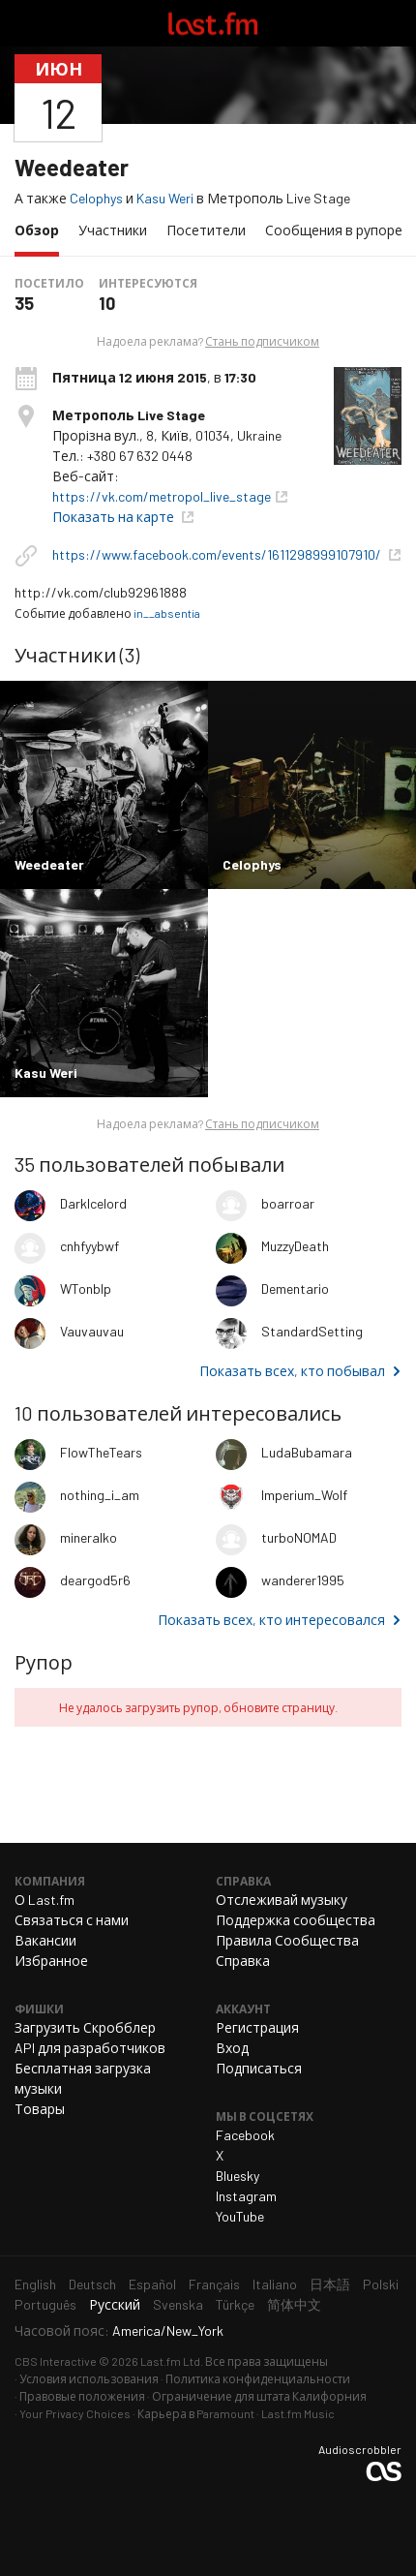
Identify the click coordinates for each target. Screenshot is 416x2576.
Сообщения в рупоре (333, 230)
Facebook (245, 2135)
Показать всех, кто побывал (292, 1371)
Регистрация (257, 2027)
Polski (381, 2284)
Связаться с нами (72, 1920)
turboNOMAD (299, 1537)
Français (214, 2284)
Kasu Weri (164, 198)
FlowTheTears (101, 1452)
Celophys (96, 198)
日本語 (330, 2284)
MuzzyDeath (295, 1246)
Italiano (275, 2284)
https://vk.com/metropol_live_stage (161, 496)
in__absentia (167, 613)
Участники (112, 230)
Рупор (44, 1661)
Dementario (295, 1288)
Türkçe (235, 2304)
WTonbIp (85, 1288)
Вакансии (45, 1940)
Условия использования (89, 2378)
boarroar (287, 1203)
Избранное (51, 1960)
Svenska (178, 2304)
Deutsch (92, 2284)
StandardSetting (312, 1331)
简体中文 (294, 2304)
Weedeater (72, 167)
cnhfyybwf (89, 1246)
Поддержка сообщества (295, 1920)
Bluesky (237, 2175)
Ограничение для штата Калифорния (259, 2396)
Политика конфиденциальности (257, 2378)
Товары (40, 2109)
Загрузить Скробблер (85, 2027)
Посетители (206, 230)
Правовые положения (82, 2396)
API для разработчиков (90, 2047)
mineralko (88, 1537)
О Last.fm (44, 1899)
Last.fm (212, 23)
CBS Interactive (56, 2361)
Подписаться (259, 2068)
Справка (243, 1960)
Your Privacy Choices (75, 2413)
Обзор (42, 229)
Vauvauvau (92, 1331)
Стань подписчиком (262, 341)
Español (152, 2284)
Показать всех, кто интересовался (271, 1619)
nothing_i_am (99, 1495)
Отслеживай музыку (281, 1899)
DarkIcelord (93, 1203)
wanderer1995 (302, 1580)
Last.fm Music (298, 2413)
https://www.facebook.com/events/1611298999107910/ (218, 554)
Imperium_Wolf (304, 1495)
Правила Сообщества (287, 1940)
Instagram (246, 2196)
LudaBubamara (306, 1452)
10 (107, 303)
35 (24, 303)
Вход (232, 2047)
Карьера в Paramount (195, 2413)
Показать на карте (114, 516)
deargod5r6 (95, 1580)
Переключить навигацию (23, 23)
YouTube (240, 2216)
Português (45, 2304)
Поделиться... (389, 97)
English (35, 2284)
